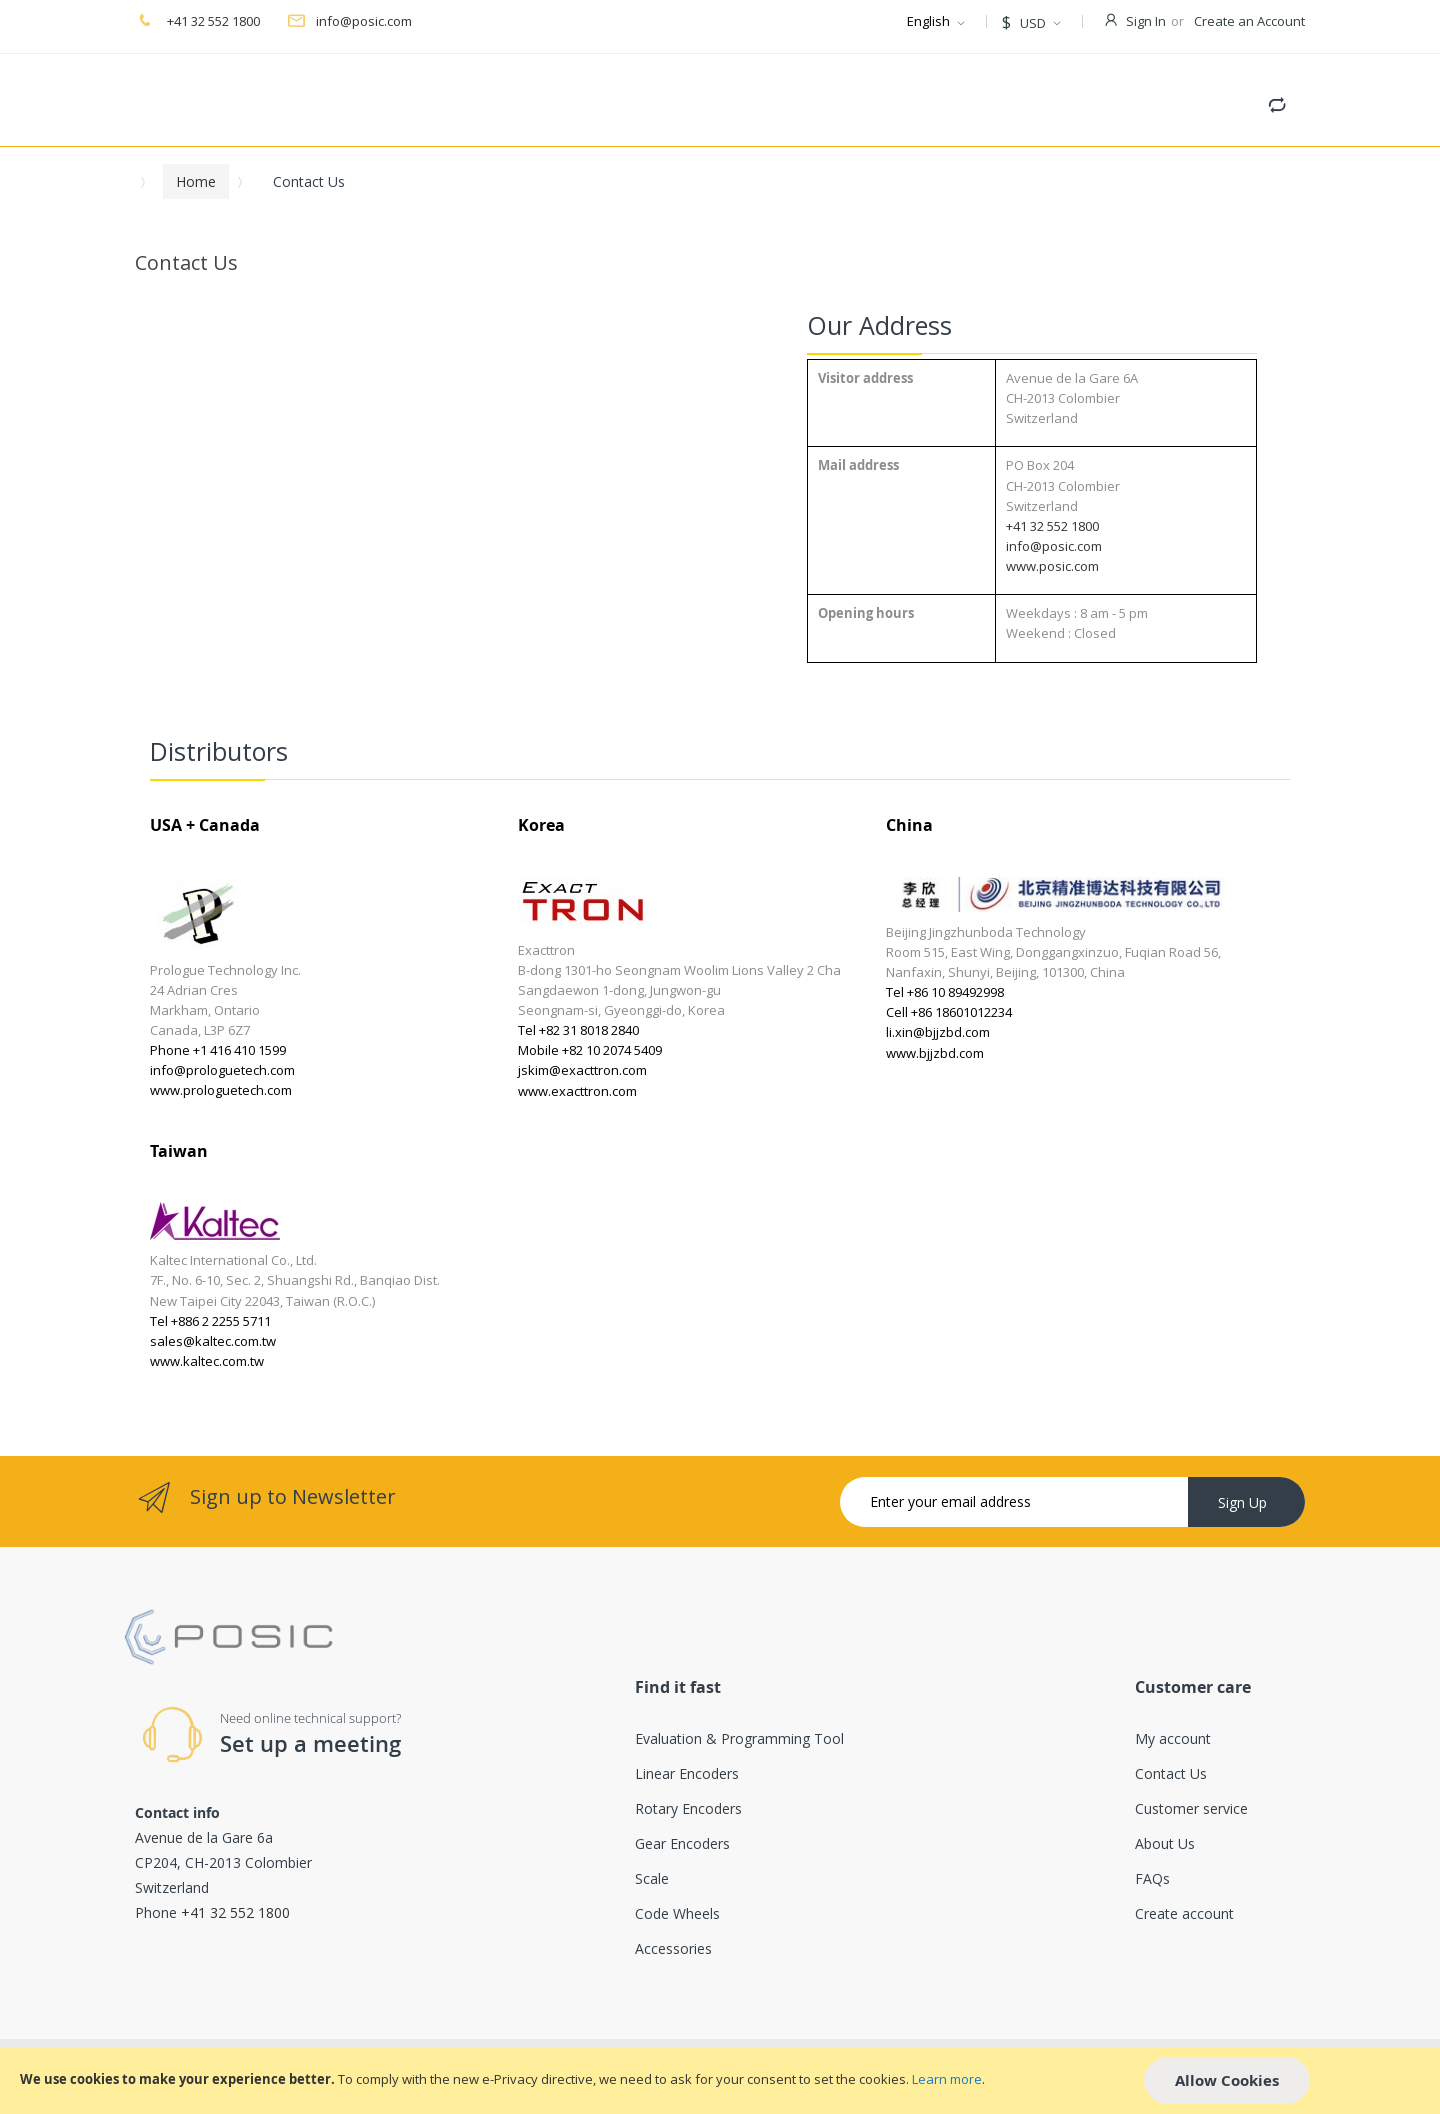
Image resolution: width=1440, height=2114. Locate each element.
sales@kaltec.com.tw (213, 1341)
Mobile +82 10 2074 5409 (590, 1050)
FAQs (1152, 1878)
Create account (1184, 1913)
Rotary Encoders (688, 1808)
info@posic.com (364, 21)
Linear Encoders (687, 1773)
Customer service (1191, 1808)
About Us (1165, 1843)
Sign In (1146, 21)
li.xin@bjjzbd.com (938, 1032)
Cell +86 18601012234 (949, 1012)
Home (196, 181)
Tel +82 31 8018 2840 (578, 1030)
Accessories (673, 1948)
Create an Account (1249, 21)
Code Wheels (677, 1913)
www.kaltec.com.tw (207, 1361)
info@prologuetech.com (222, 1070)
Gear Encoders (682, 1843)
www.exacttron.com (577, 1091)
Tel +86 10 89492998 (945, 992)
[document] (720, 2080)
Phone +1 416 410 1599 (218, 1050)
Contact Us (1171, 1773)
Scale (652, 1878)
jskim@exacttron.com (582, 1070)
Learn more (947, 2079)
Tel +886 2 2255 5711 (210, 1321)
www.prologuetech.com (221, 1090)
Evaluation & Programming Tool (739, 1738)
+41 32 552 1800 (212, 21)
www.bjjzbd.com (935, 1053)
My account (1173, 1738)
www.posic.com (1052, 566)
